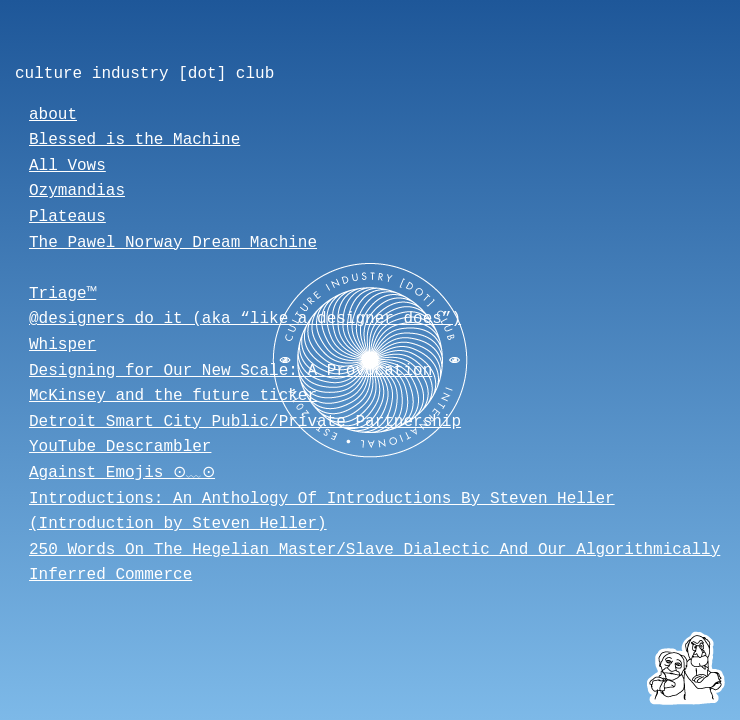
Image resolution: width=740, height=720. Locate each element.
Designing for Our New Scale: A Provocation (230, 371)
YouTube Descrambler (120, 447)
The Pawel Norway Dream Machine (173, 243)
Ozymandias (77, 191)
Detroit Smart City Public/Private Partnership (245, 422)
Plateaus (67, 217)
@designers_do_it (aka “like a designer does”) (245, 319)
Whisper (62, 345)
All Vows (67, 166)
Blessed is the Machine (134, 140)
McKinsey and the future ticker (173, 396)
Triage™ (62, 294)
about (53, 115)
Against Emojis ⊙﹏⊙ (128, 473)
